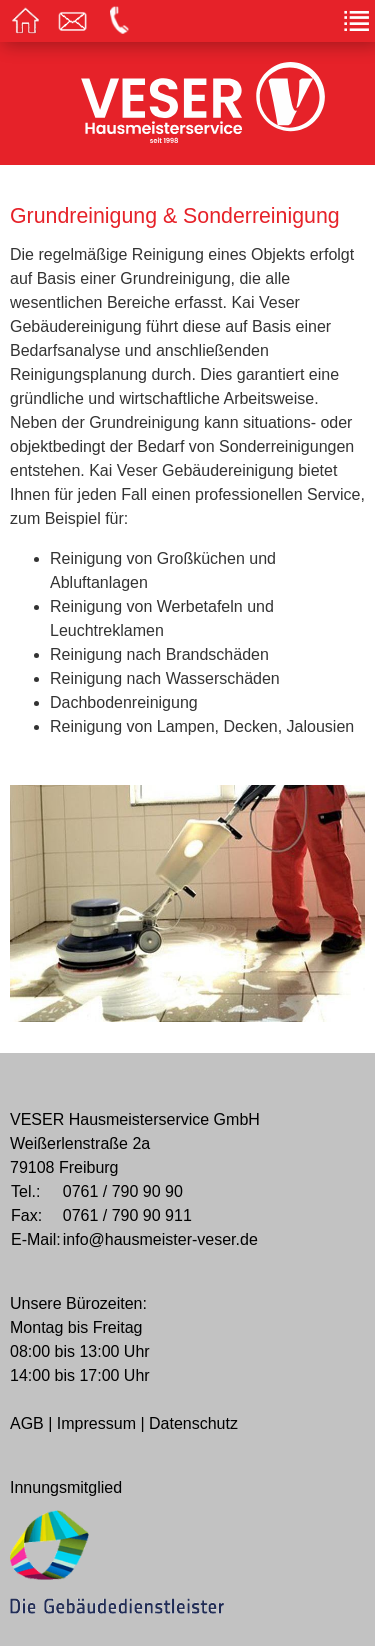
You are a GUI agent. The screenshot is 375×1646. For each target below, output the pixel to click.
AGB (27, 1423)
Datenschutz (193, 1423)
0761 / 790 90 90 (123, 1191)
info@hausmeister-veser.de (160, 1239)
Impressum (96, 1423)
